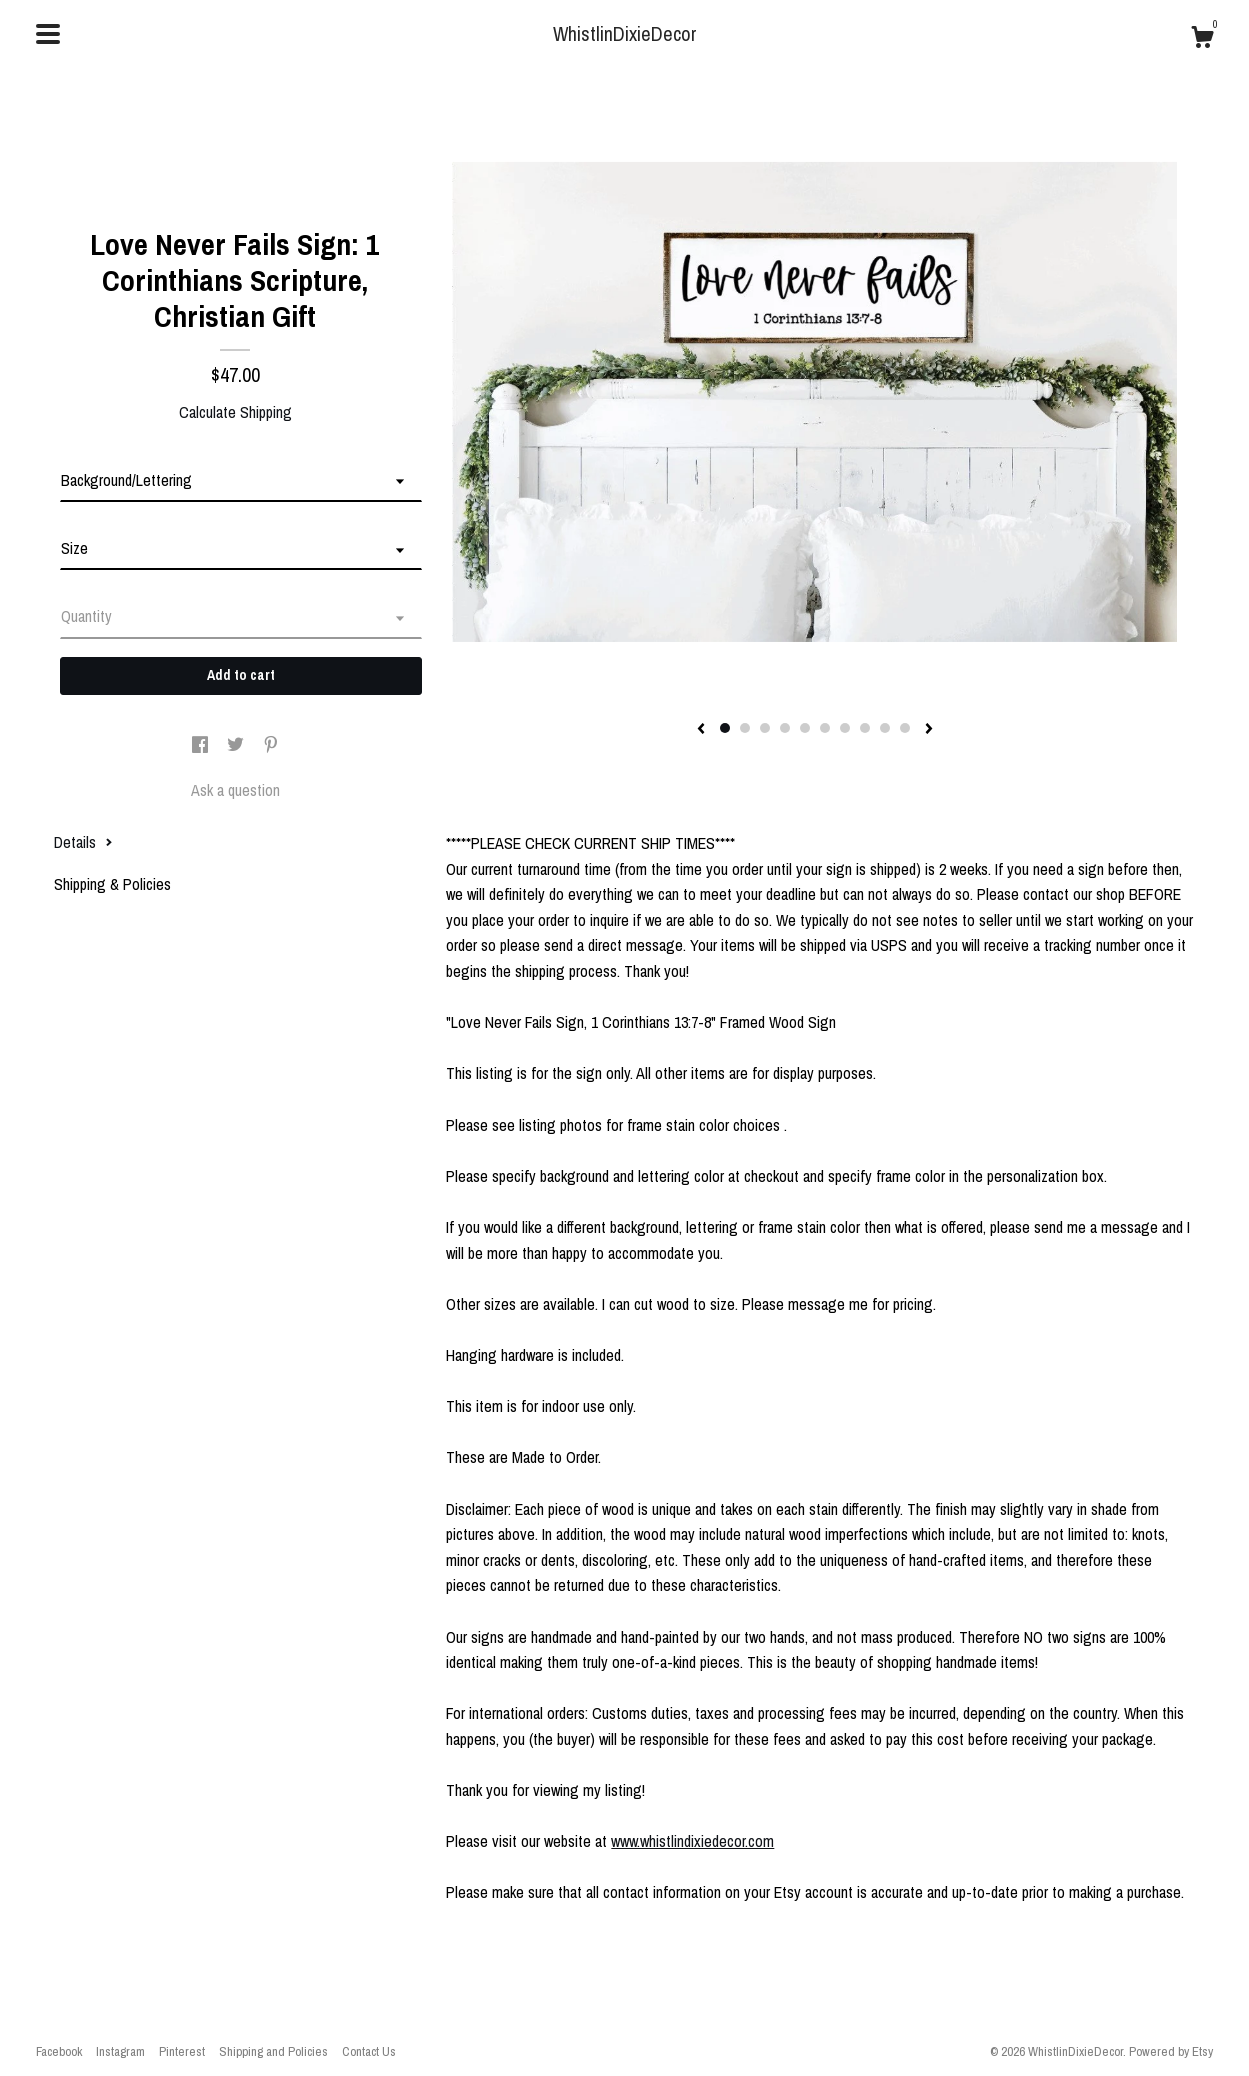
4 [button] (785, 728)
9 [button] (885, 728)
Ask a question (235, 790)
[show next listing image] (929, 730)
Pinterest (182, 2051)
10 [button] (905, 728)
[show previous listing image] (701, 730)
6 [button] (825, 728)
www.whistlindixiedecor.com (692, 1841)
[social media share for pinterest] (271, 746)
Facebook (59, 2051)
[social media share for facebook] (202, 746)
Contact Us (369, 2051)
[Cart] (1202, 40)
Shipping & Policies (112, 884)
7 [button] (845, 728)
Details (83, 842)
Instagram (120, 2051)
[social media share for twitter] (237, 746)
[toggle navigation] (48, 34)
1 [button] (725, 728)
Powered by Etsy (1171, 2051)
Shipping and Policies (273, 2051)
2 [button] (745, 728)
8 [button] (865, 728)
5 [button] (805, 728)
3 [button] (765, 728)
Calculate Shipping (235, 412)
